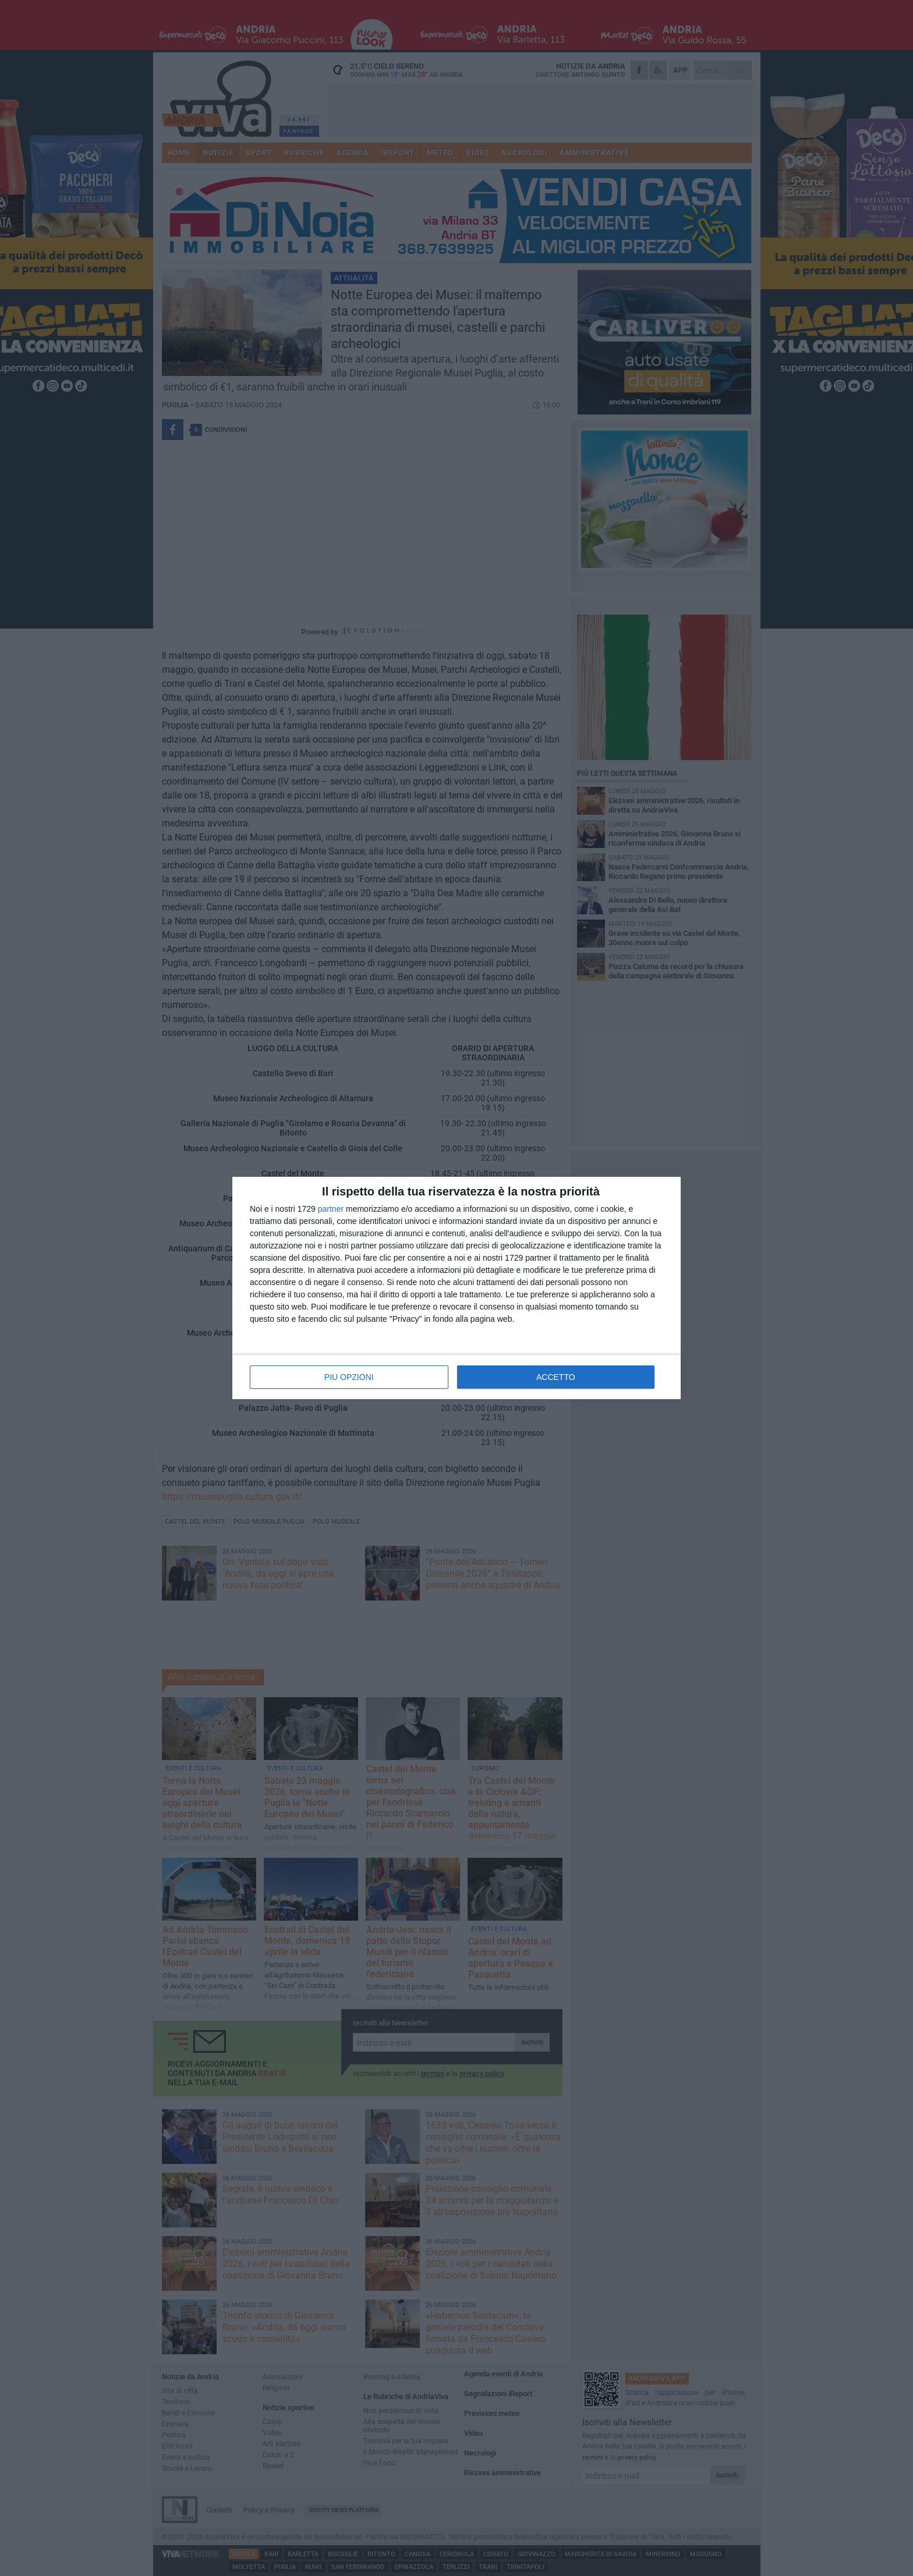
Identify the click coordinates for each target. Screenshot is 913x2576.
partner (331, 1209)
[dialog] (456, 1288)
